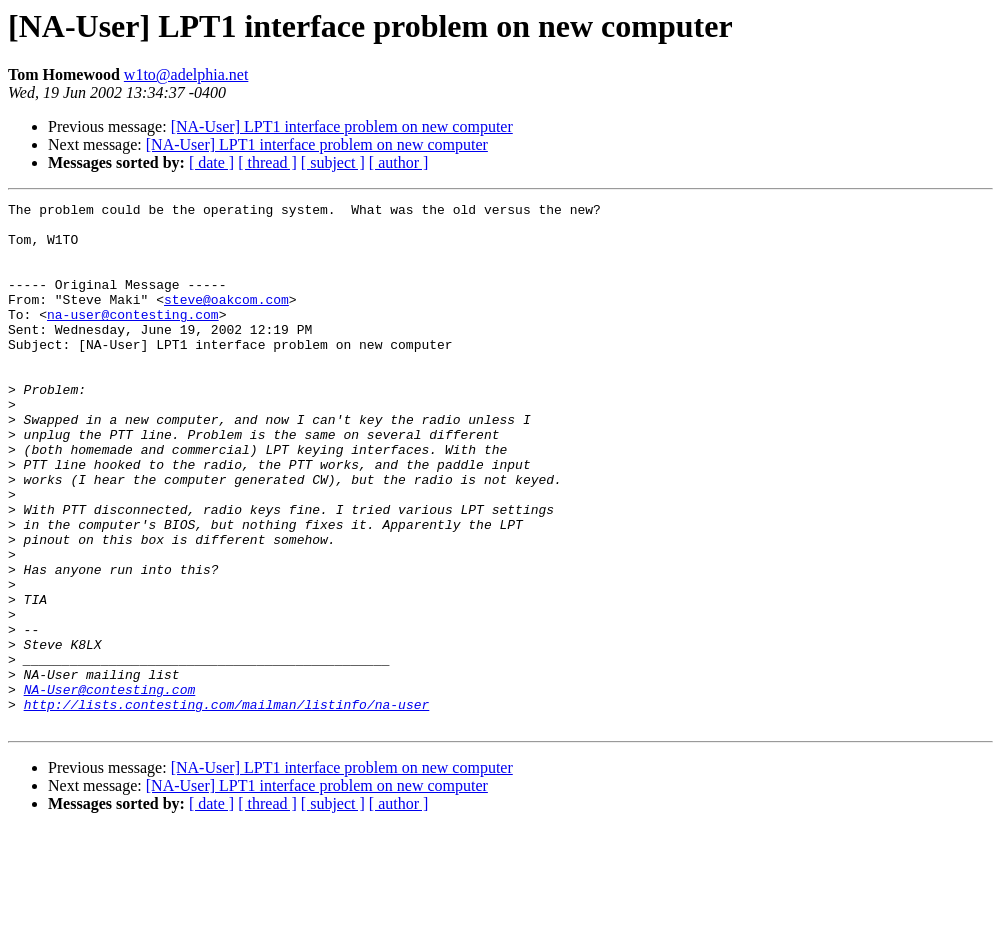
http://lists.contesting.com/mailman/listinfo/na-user (227, 806)
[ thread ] (267, 162)
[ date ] (211, 162)
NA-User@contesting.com (110, 788)
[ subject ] (333, 162)
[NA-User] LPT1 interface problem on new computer (342, 126)
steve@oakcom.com (226, 320)
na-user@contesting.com (133, 338)
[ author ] (399, 162)
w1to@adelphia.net (186, 74)
